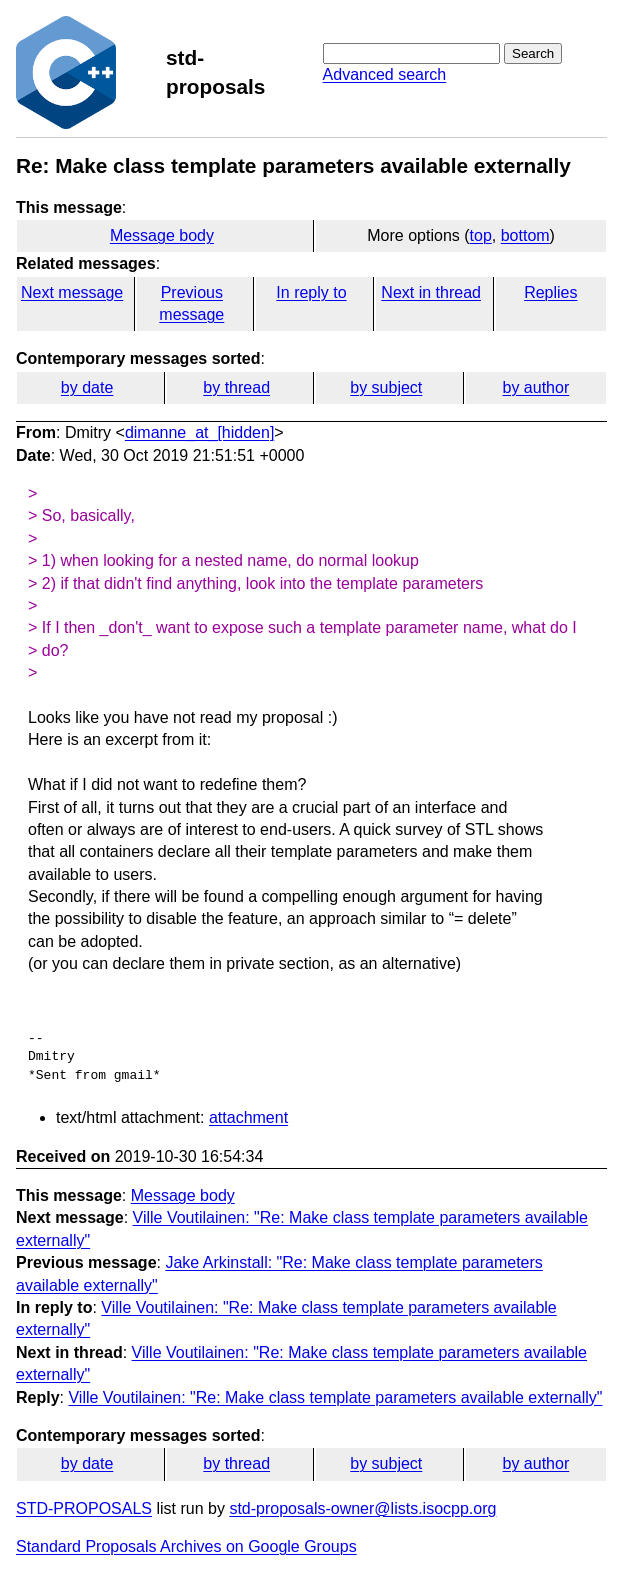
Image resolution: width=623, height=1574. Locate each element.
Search (533, 53)
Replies (550, 292)
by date (87, 387)
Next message (72, 292)
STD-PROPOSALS (84, 1508)
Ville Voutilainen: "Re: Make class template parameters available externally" (335, 1397)
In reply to (311, 292)
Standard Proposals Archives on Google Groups (186, 1546)
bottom (525, 235)
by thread (236, 387)
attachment (248, 1117)
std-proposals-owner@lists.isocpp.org (362, 1508)
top (481, 235)
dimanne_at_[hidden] (199, 432)
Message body (162, 235)
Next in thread (431, 292)
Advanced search (385, 74)
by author (536, 387)
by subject (386, 387)
